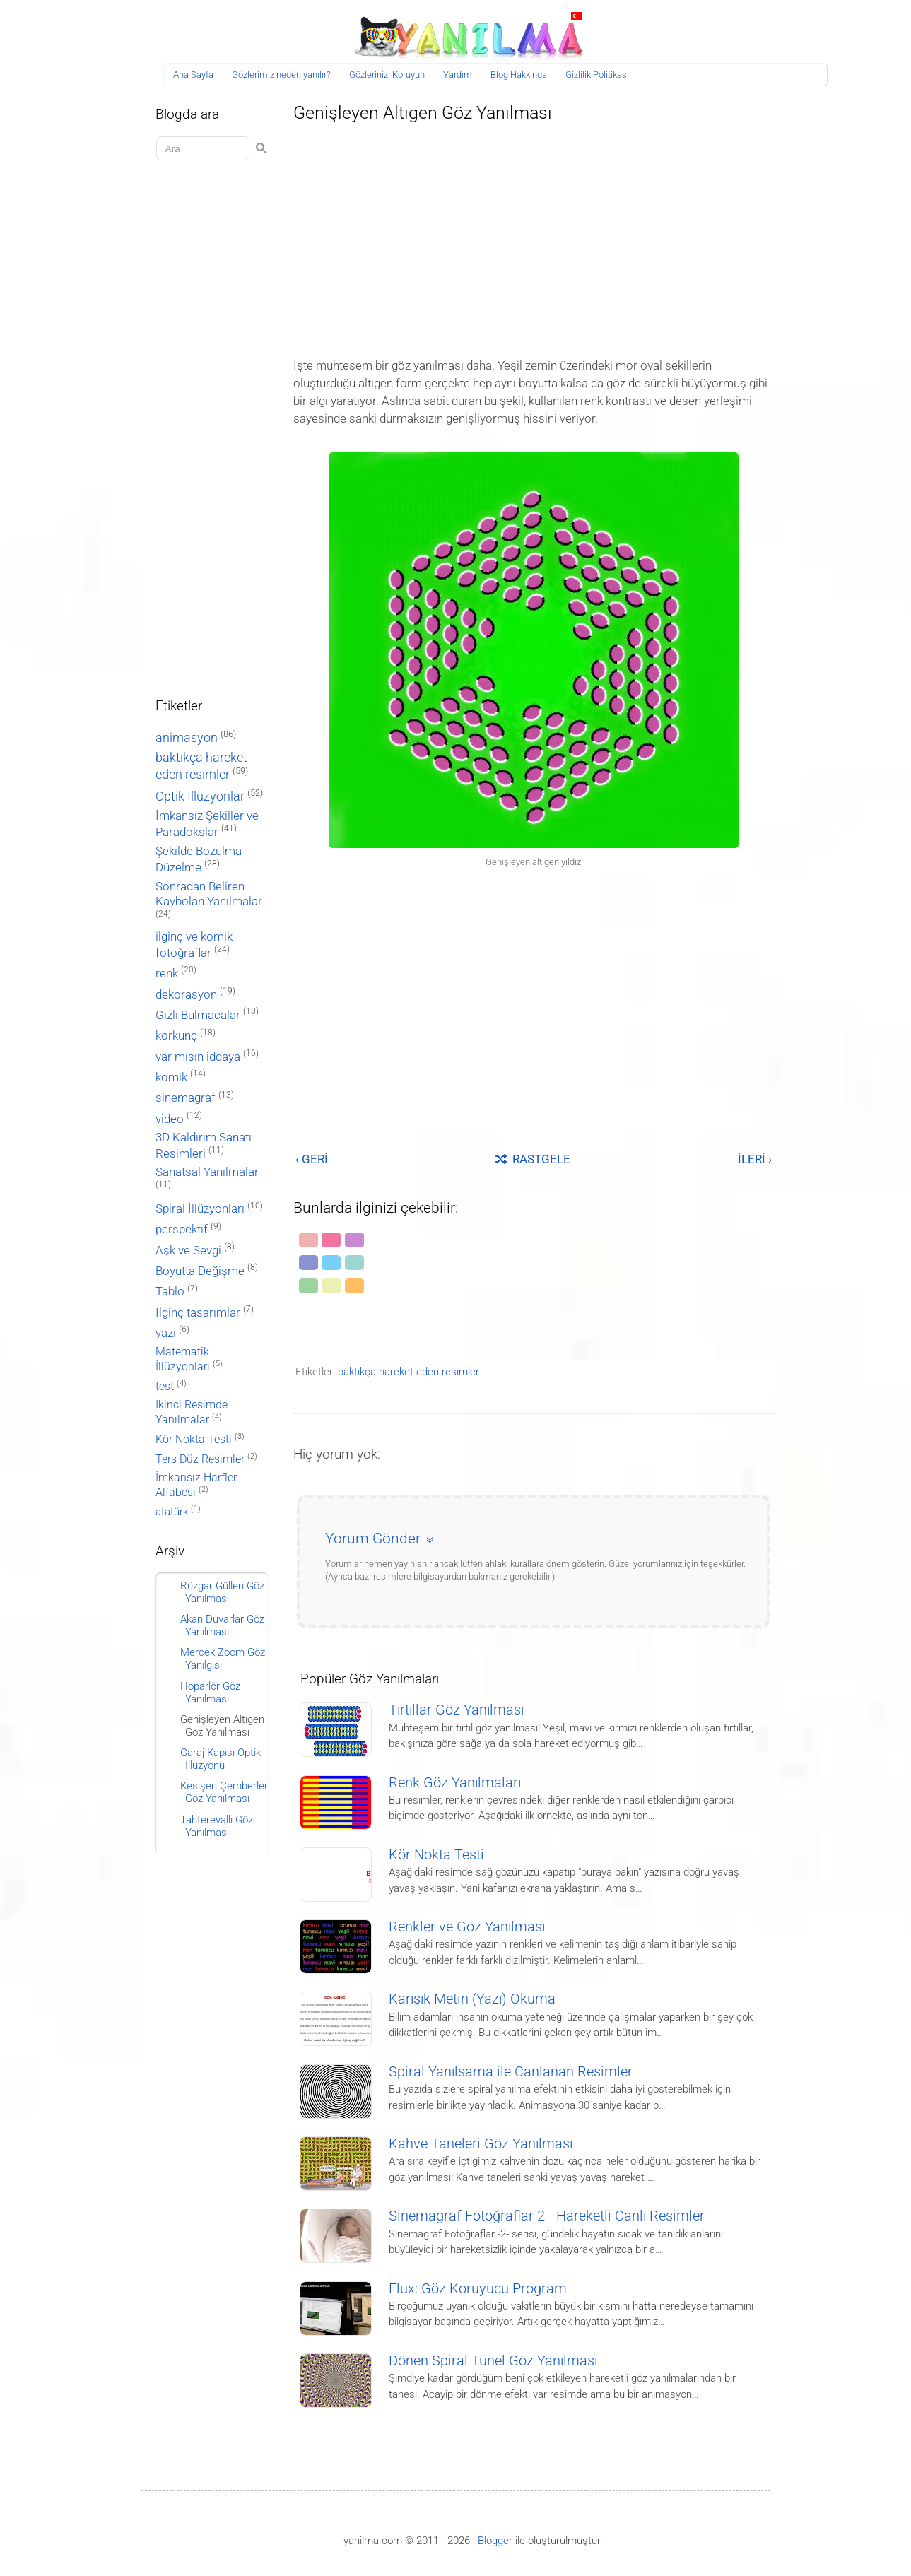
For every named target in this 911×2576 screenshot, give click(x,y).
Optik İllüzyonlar (200, 796)
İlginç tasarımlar (197, 1312)
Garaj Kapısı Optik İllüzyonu (220, 1759)
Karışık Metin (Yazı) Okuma (472, 1999)
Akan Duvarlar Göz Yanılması (222, 1625)
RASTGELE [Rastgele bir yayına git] (532, 1159)
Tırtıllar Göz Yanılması (456, 1710)
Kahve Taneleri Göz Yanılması (480, 2144)
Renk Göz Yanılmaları (455, 1783)
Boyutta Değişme (200, 1271)
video (169, 1119)
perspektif (181, 1229)
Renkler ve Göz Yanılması (467, 1927)
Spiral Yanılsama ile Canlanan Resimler (511, 2072)
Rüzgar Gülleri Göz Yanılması (222, 1592)
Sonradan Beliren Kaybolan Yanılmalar (208, 893)
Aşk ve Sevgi (188, 1250)
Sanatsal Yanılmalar (207, 1172)
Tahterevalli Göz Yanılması (216, 1826)
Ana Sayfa (193, 74)
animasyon (186, 737)
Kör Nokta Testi (436, 1855)
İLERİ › (755, 1159)
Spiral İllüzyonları (200, 1209)
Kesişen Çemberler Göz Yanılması (224, 1792)
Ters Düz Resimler (200, 1459)
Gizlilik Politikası (597, 74)
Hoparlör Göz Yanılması (210, 1692)
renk (166, 973)
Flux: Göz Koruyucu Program (478, 2289)
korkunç (176, 1035)
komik (171, 1077)
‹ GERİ (311, 1159)
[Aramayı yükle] (205, 149)
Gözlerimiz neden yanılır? (281, 74)
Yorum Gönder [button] (373, 1538)
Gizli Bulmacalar (197, 1015)
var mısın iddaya (197, 1057)
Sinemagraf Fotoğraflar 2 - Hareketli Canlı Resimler (547, 2216)
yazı (165, 1333)
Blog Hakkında (518, 74)
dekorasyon (186, 994)
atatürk (171, 1511)
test (164, 1386)
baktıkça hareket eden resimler (408, 1371)
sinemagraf (185, 1098)
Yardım (457, 74)
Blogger (495, 2540)
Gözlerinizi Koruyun (387, 74)
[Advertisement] (533, 236)
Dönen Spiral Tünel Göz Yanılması (493, 2361)
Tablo (169, 1291)
